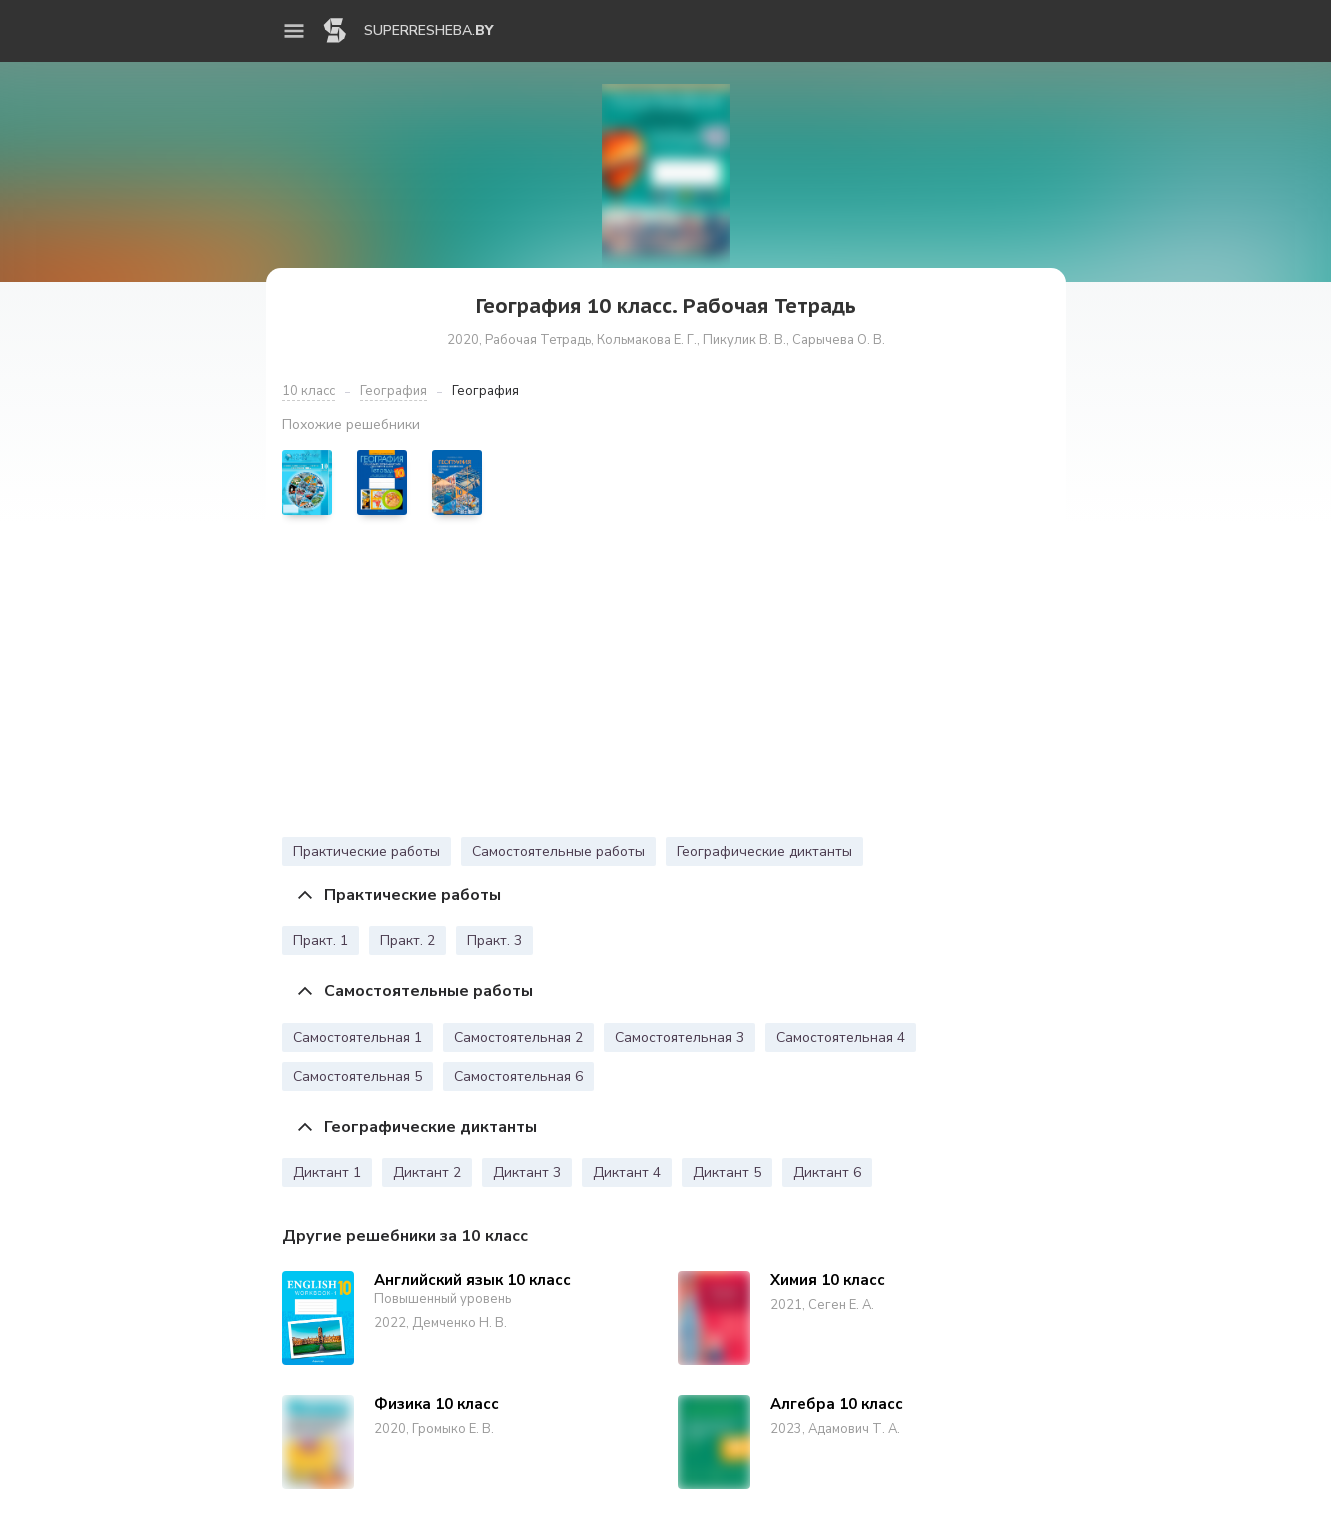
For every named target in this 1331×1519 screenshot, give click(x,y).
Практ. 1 (320, 940)
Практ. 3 (494, 940)
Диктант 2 (427, 1172)
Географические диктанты (764, 851)
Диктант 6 (827, 1172)
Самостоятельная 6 (518, 1076)
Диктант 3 (527, 1172)
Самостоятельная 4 (840, 1037)
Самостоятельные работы (558, 851)
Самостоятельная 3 (679, 1037)
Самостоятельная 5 (357, 1076)
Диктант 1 (327, 1172)
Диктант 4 (627, 1172)
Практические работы (366, 851)
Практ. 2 (407, 940)
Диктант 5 (727, 1172)
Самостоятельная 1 (357, 1037)
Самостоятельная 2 (518, 1037)
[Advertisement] (666, 681)
